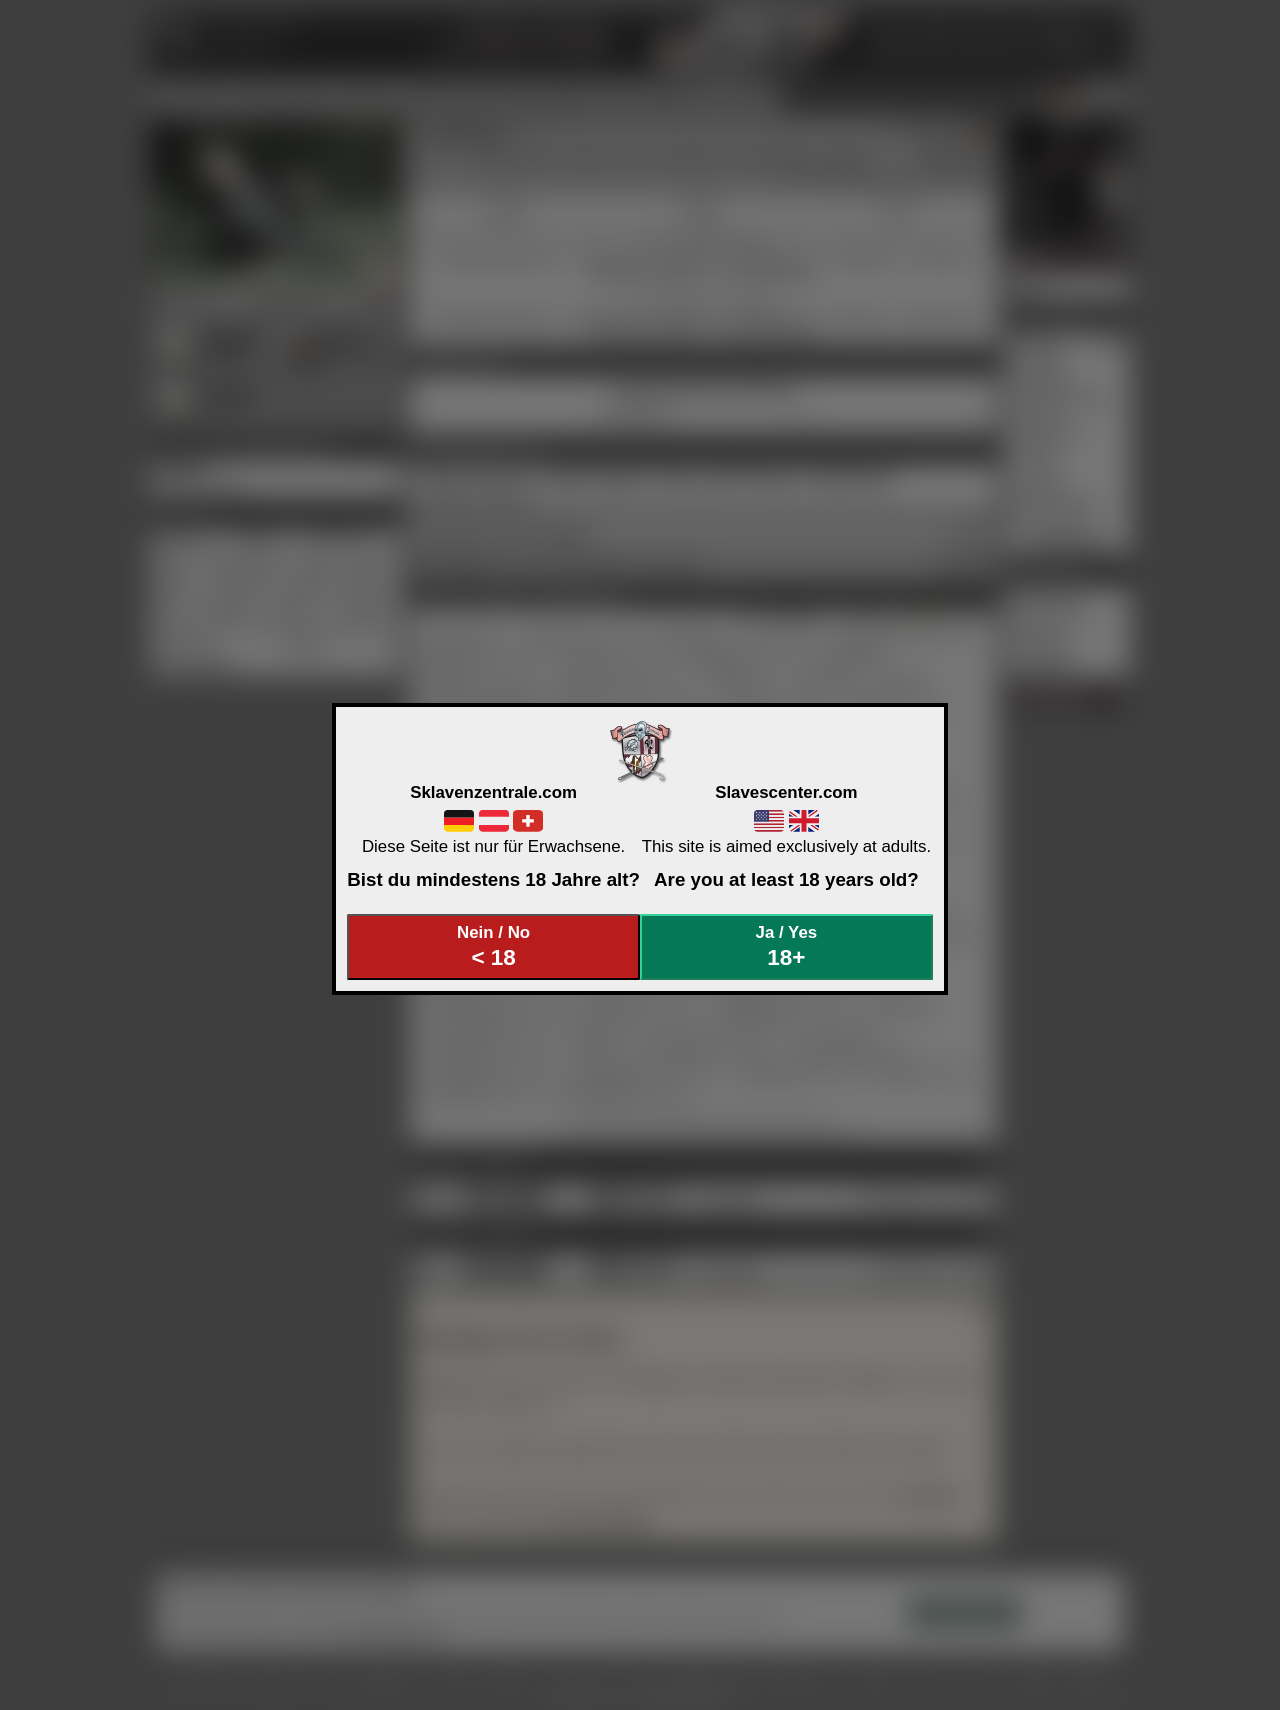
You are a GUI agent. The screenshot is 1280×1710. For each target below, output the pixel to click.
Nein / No (494, 946)
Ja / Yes (787, 946)
